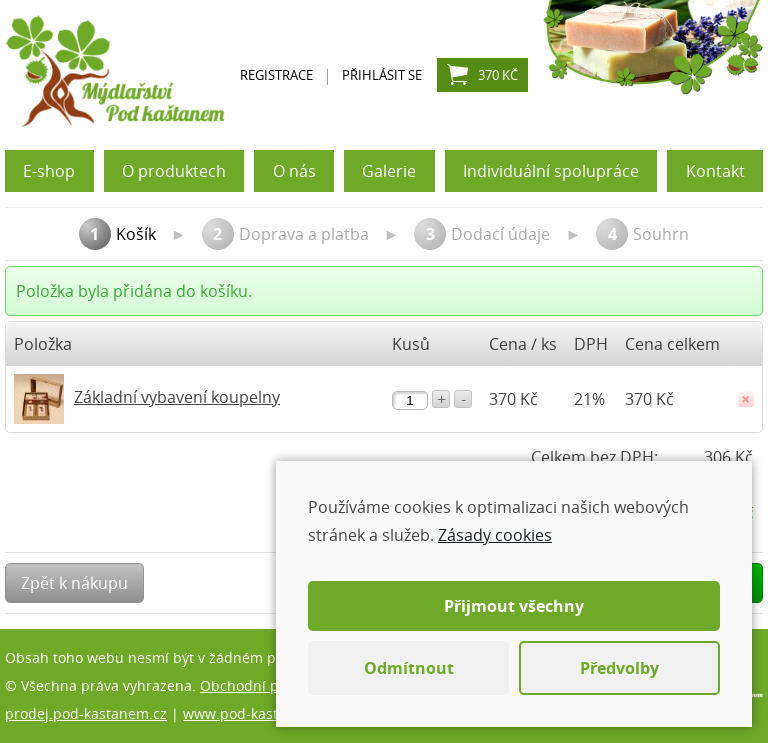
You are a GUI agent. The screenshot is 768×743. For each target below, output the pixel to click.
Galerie (389, 171)
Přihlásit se (382, 75)
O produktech (174, 171)
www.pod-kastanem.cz (258, 713)
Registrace (276, 75)
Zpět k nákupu (74, 583)
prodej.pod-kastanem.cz (86, 713)
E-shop (49, 171)
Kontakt (715, 171)
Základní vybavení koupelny (177, 397)
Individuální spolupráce (551, 171)
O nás (294, 171)
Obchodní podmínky (268, 685)
